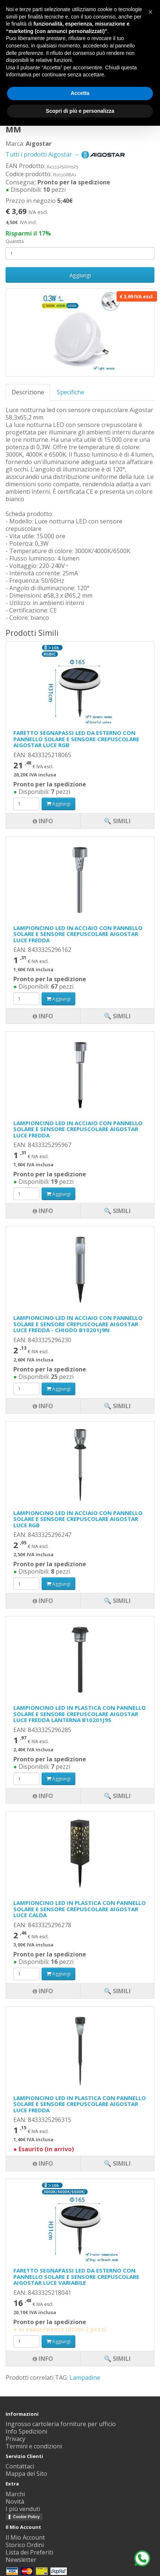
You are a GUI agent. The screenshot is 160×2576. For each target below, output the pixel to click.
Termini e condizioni (34, 2446)
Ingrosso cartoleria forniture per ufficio (61, 2424)
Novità (15, 2501)
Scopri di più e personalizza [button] (80, 111)
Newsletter (21, 2560)
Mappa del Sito (26, 2474)
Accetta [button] (80, 93)
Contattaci (20, 2466)
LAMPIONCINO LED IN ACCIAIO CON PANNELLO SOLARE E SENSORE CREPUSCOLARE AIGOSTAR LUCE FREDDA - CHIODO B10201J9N (78, 1324)
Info (43, 2359)
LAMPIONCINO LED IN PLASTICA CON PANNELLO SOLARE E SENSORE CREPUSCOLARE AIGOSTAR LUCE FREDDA (79, 2104)
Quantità (15, 241)
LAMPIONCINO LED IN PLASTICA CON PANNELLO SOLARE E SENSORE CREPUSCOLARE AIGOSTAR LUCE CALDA (79, 1909)
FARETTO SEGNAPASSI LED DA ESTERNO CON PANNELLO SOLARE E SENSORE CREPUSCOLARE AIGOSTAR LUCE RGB (76, 739)
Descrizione (28, 392)
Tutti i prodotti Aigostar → (65, 154)
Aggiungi (80, 275)
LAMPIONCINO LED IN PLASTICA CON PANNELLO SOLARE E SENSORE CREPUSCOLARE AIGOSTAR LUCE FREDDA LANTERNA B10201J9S (79, 1714)
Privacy (15, 2439)
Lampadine (84, 2377)
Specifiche (70, 392)
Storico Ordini (25, 2545)
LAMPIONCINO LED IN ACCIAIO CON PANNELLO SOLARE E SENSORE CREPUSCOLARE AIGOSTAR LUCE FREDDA (78, 934)
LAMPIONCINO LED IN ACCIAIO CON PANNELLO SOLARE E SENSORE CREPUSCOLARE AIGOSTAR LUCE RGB (78, 1519)
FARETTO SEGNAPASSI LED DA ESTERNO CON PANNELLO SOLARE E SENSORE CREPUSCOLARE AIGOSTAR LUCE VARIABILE (76, 2276)
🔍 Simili (117, 2359)
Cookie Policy (26, 2516)
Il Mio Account (25, 2537)
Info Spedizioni (26, 2431)
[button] (150, 12)
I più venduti (23, 2509)
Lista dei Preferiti (29, 2552)
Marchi (15, 2494)
